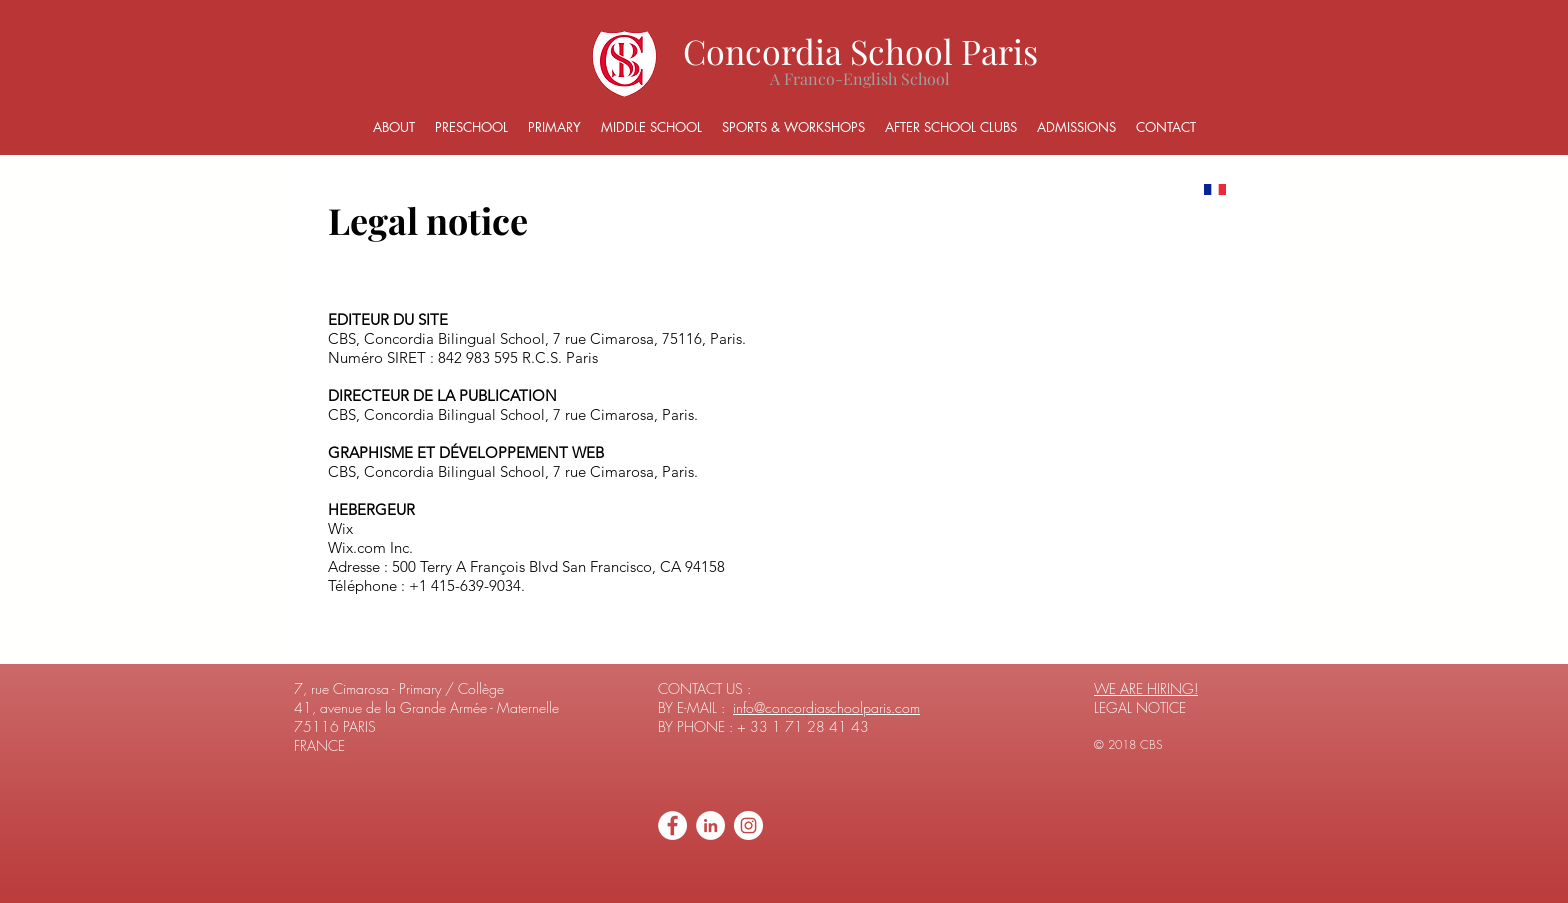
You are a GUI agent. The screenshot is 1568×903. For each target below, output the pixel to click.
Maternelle (528, 707)
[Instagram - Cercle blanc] (748, 825)
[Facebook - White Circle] (672, 825)
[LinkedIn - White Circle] (710, 825)
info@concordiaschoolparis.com (826, 707)
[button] (394, 127)
